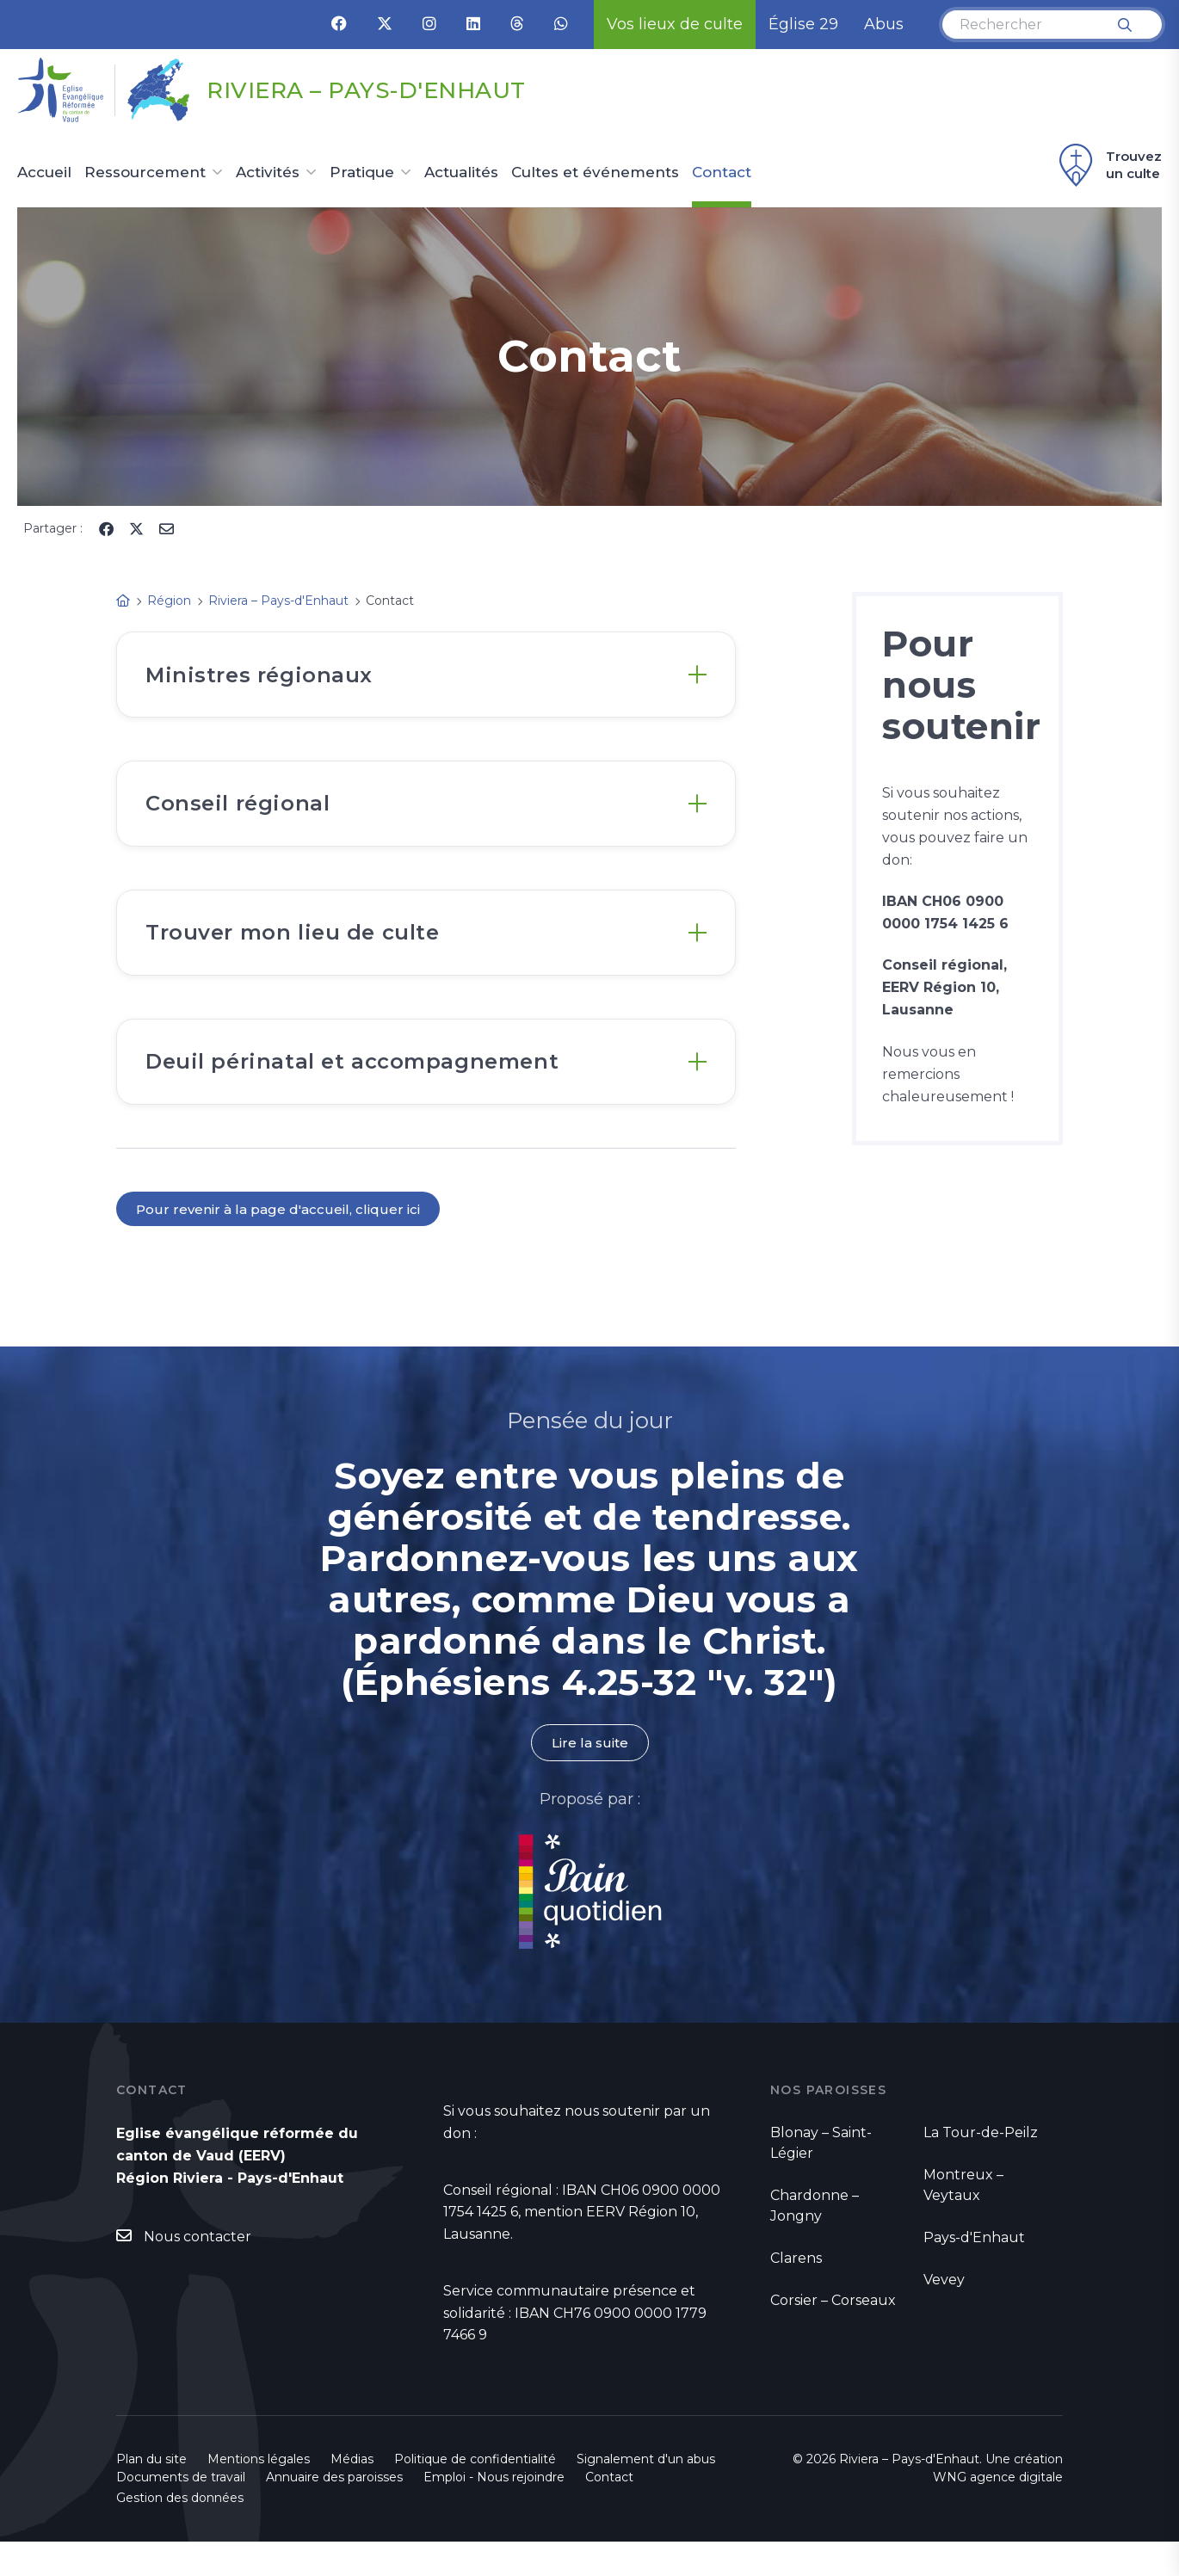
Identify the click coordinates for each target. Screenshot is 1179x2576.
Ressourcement (145, 173)
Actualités (461, 173)
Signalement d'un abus (646, 2493)
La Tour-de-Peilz (980, 2167)
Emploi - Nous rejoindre (494, 2511)
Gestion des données (180, 2532)
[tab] (426, 678)
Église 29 (803, 24)
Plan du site (151, 2493)
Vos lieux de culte (675, 24)
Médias (351, 2493)
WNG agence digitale (998, 2511)
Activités (267, 173)
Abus (884, 24)
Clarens (796, 2292)
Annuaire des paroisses (334, 2511)
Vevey (944, 2314)
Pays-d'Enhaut (974, 2272)
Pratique (362, 173)
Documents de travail (180, 2511)
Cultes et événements (595, 173)
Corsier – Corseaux (833, 2334)
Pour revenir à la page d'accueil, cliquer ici (279, 1242)
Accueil (44, 173)
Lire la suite (589, 1776)
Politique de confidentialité (475, 2493)
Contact (721, 173)
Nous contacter (197, 2271)
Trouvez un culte (1108, 165)
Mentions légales (258, 2493)
